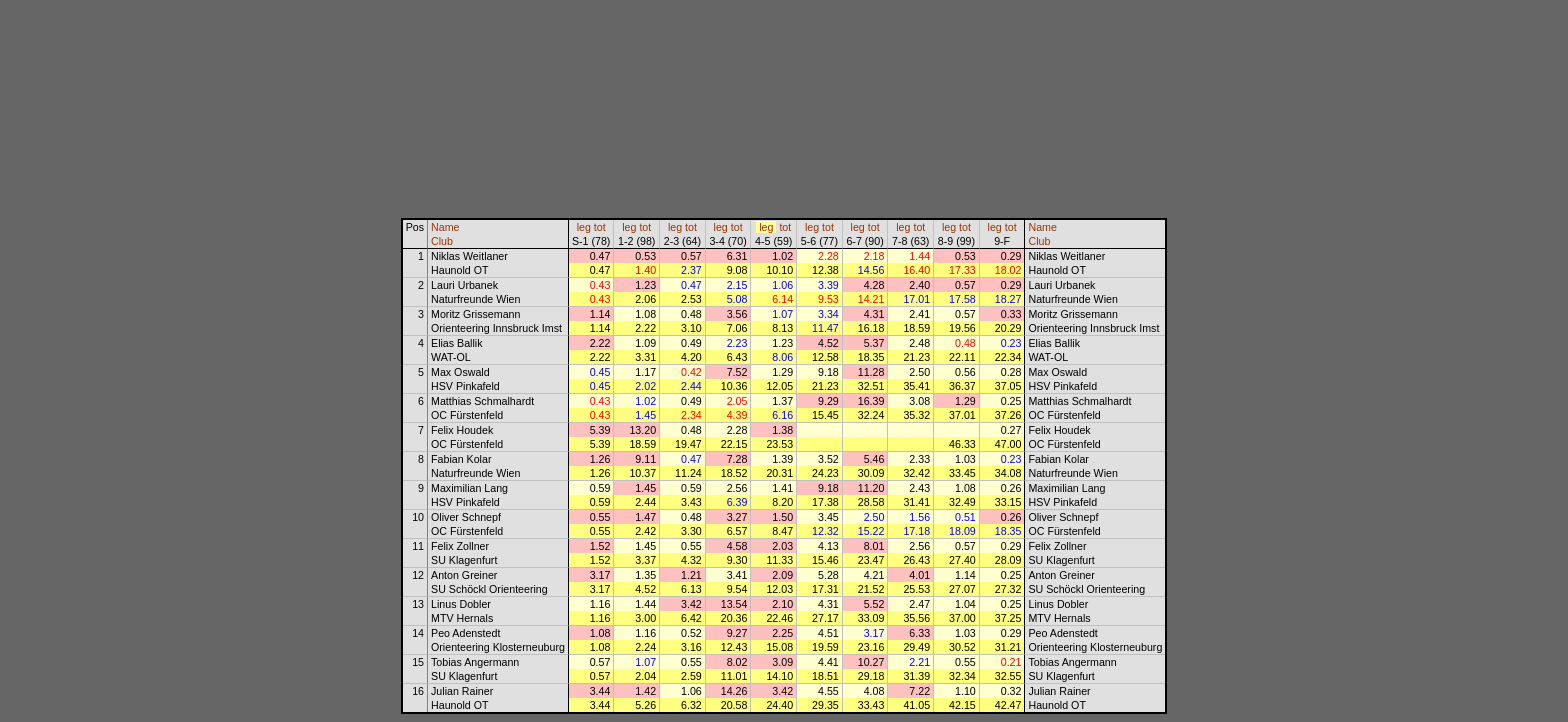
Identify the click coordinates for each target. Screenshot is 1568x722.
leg (584, 227)
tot (600, 227)
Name (445, 227)
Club (442, 241)
